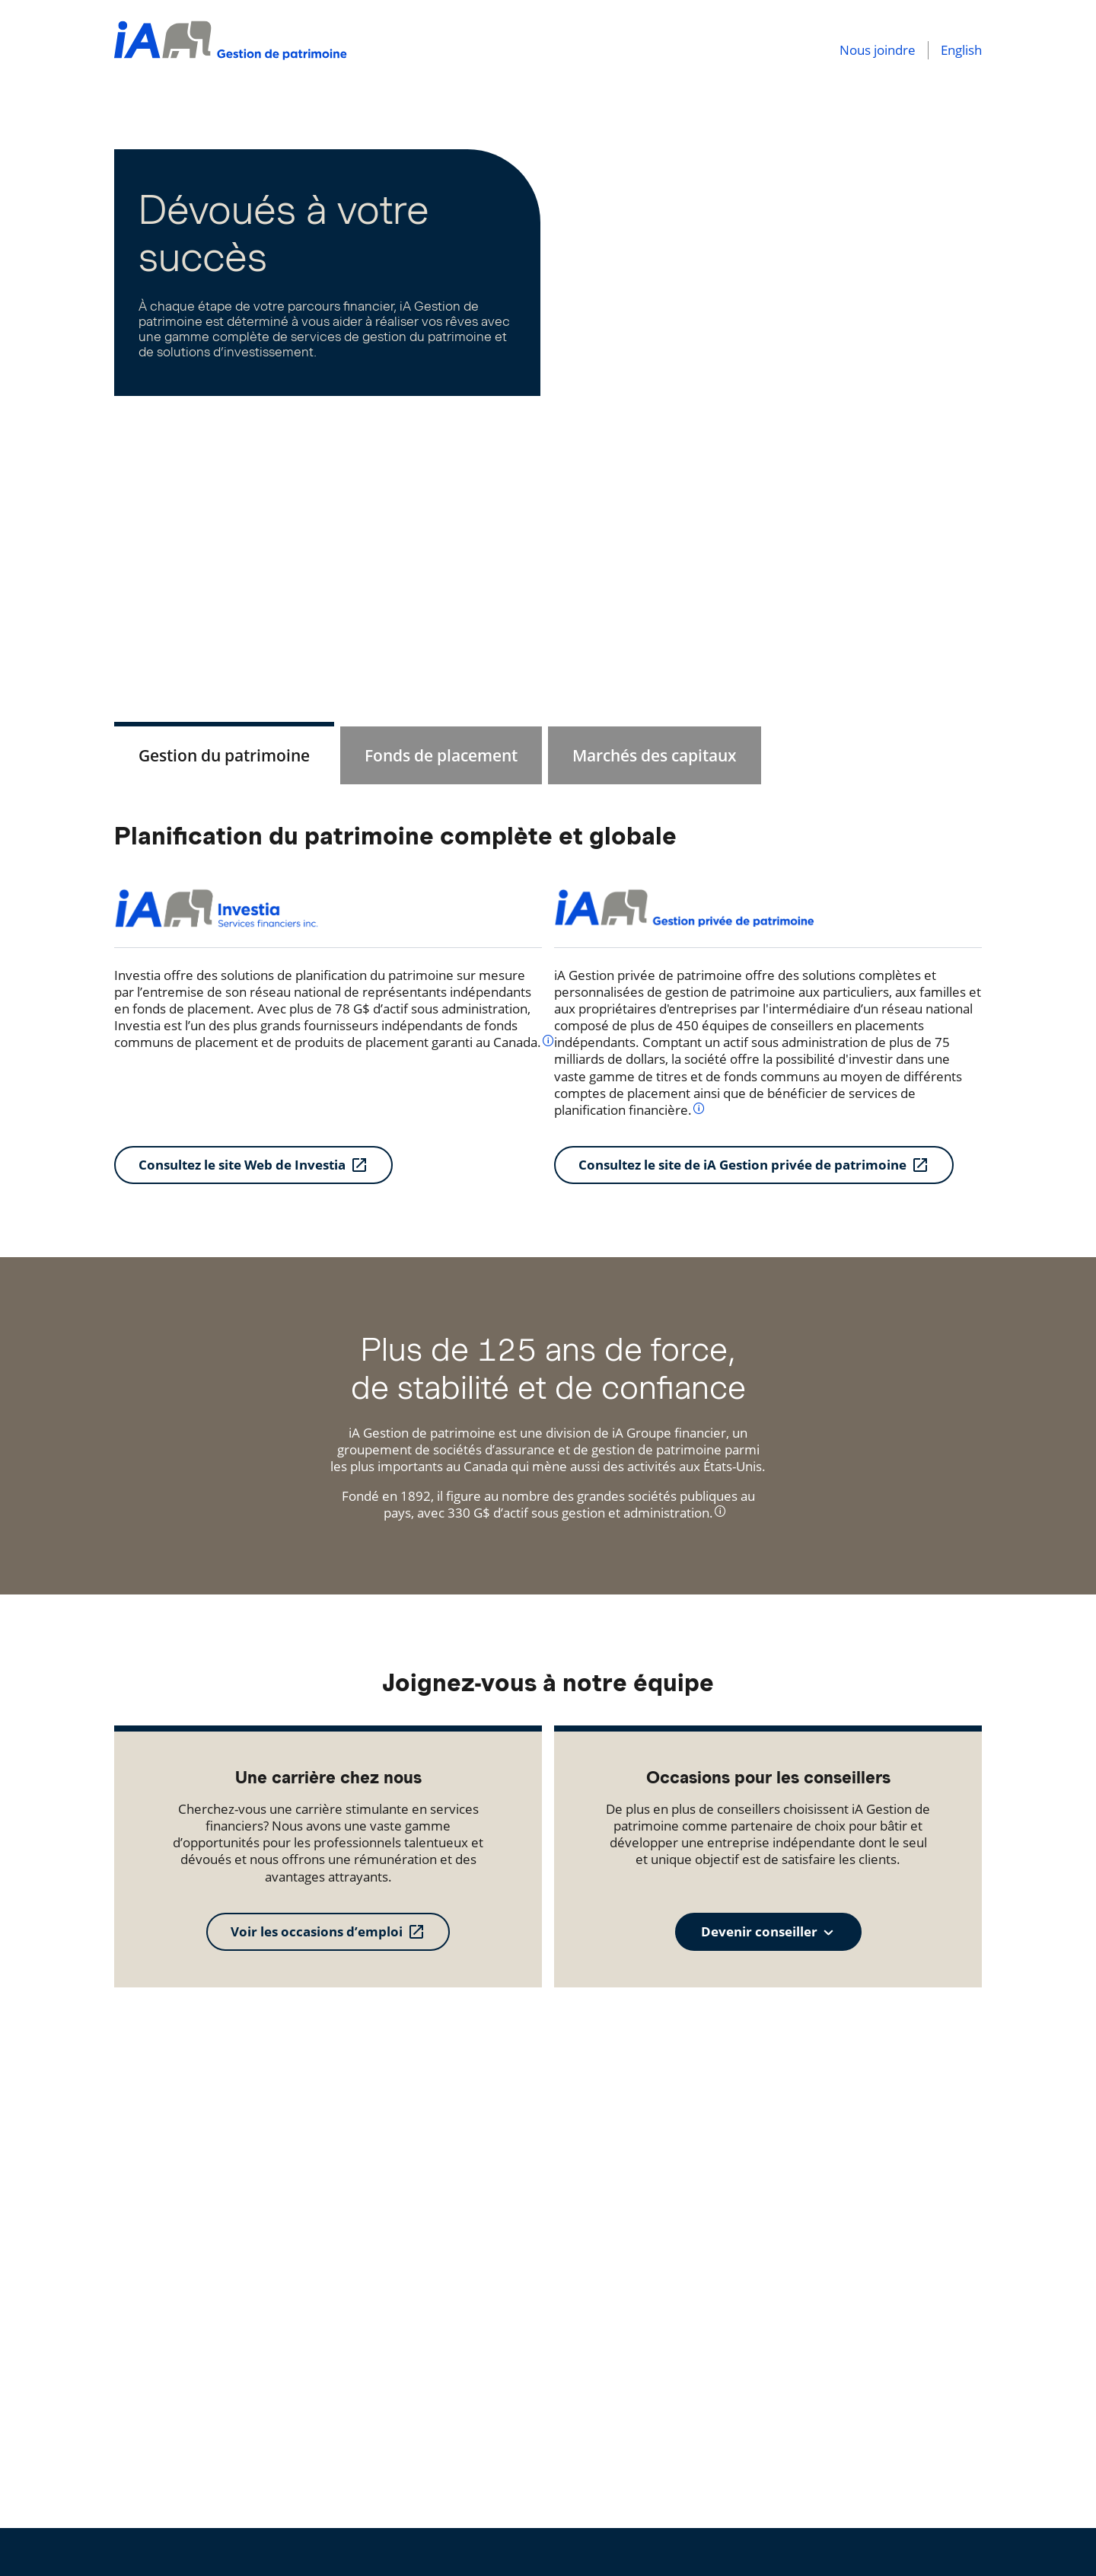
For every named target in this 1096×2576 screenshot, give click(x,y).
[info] (548, 1039)
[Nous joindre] (877, 50)
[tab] (224, 755)
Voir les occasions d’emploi (317, 1931)
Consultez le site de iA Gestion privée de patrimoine (742, 1164)
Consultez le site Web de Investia (242, 1164)
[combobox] (768, 1932)
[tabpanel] (548, 1002)
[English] (955, 50)
